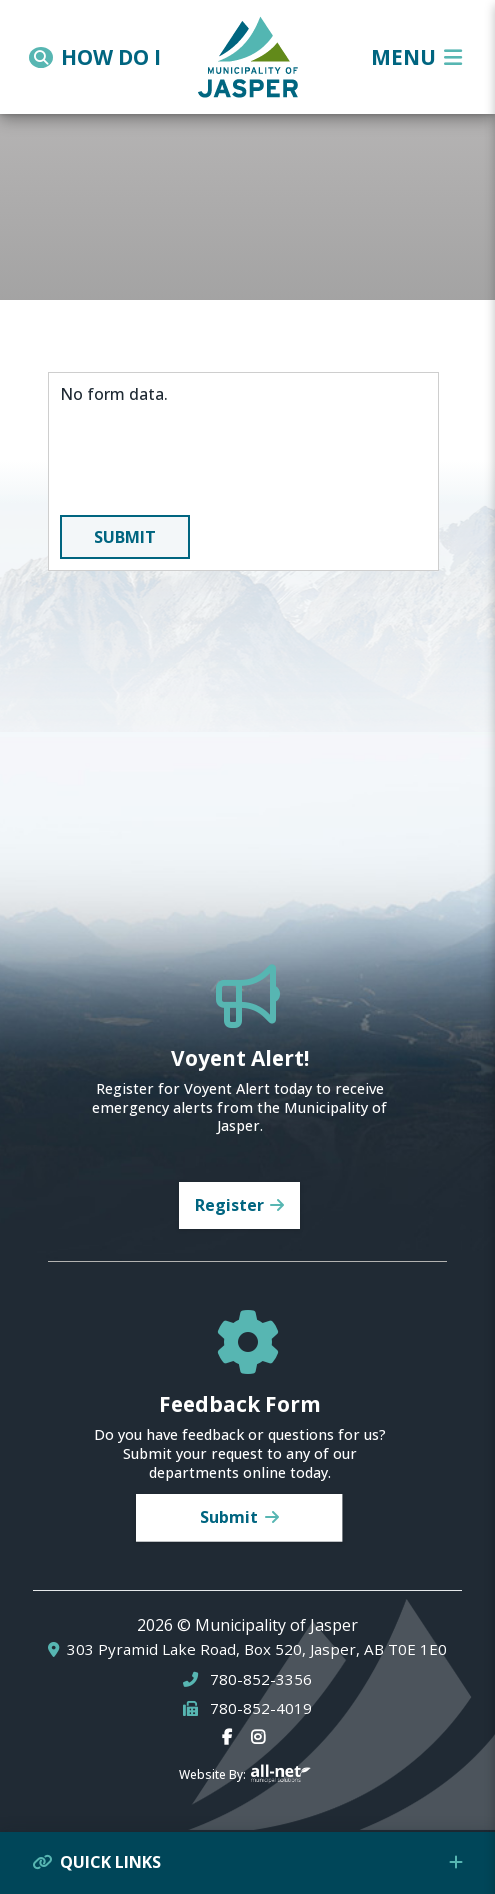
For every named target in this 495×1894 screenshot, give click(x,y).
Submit (125, 537)
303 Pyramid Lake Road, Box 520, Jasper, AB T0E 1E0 (257, 1649)
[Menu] (416, 57)
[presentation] (212, 460)
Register (229, 1205)
